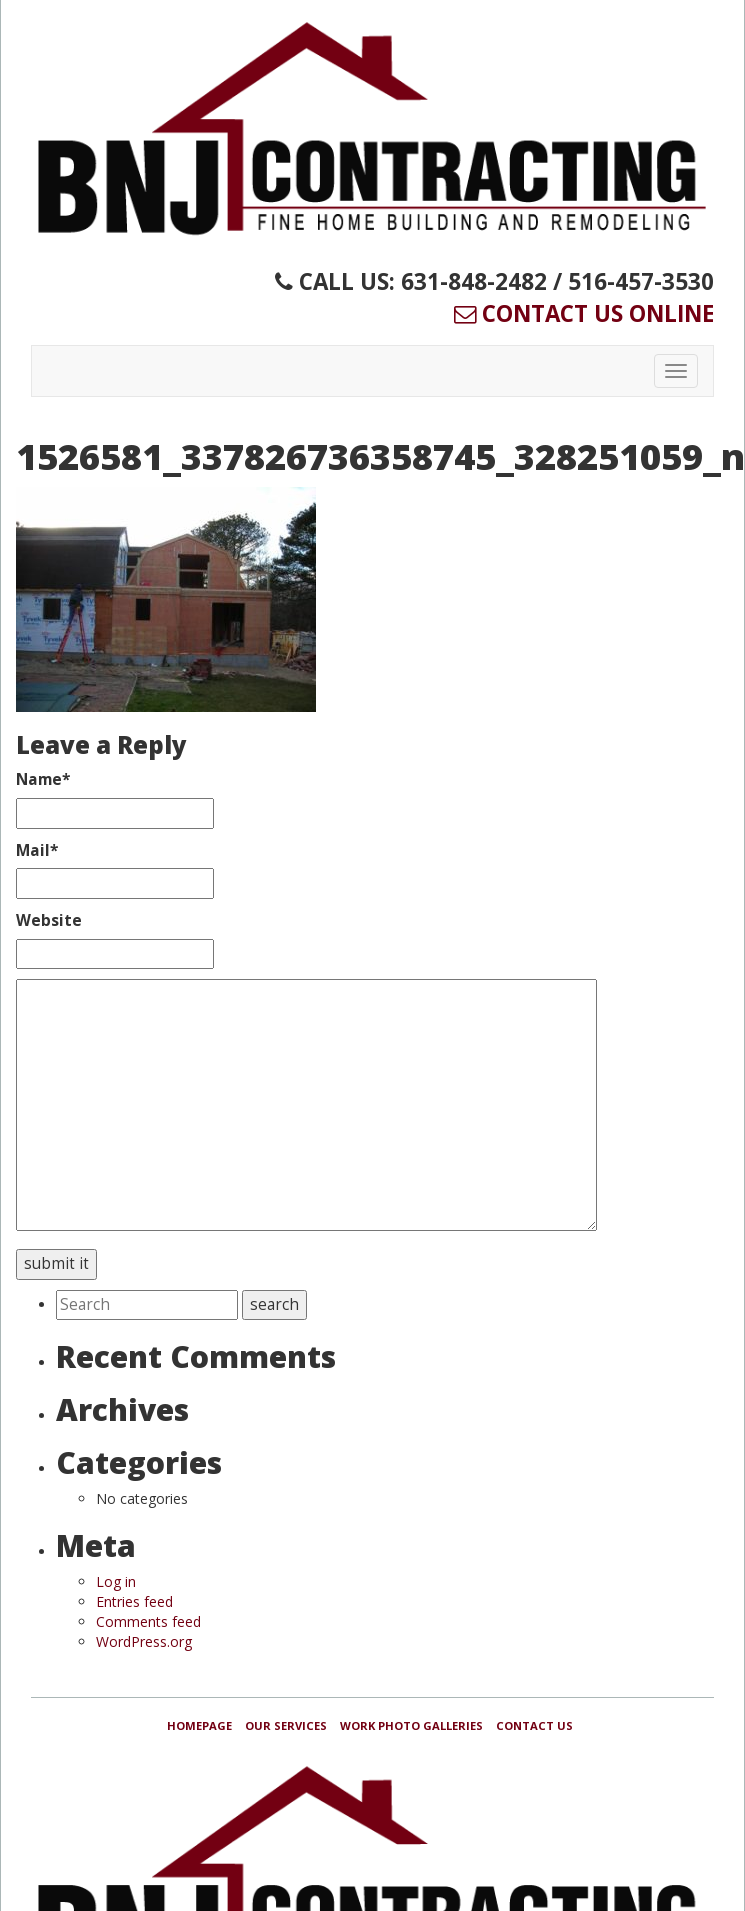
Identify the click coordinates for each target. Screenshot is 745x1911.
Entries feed (134, 1601)
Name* (43, 779)
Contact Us (534, 1725)
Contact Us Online (584, 313)
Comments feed (148, 1621)
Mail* (37, 850)
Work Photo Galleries (411, 1725)
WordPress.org (144, 1641)
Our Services (286, 1725)
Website (49, 920)
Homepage (199, 1725)
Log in (116, 1581)
